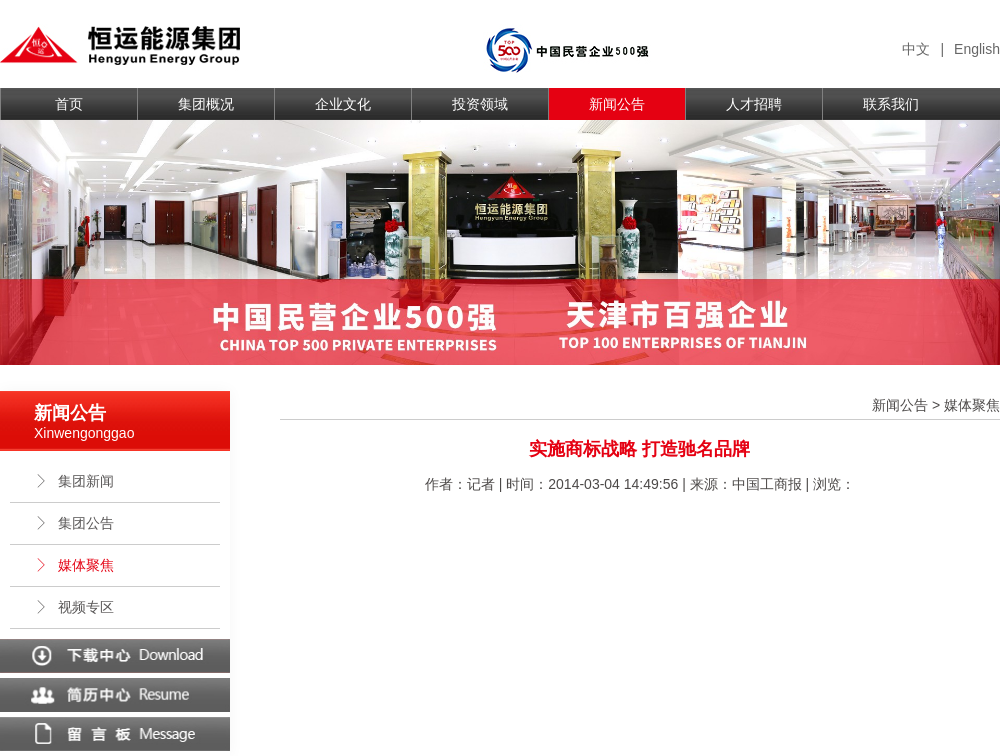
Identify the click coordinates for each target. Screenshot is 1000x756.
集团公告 (74, 523)
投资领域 (480, 104)
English (977, 49)
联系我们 (891, 104)
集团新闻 (74, 481)
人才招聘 (754, 104)
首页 (69, 104)
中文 (916, 49)
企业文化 (343, 104)
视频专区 (74, 607)
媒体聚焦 (74, 565)
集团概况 (206, 104)
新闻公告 (617, 104)
